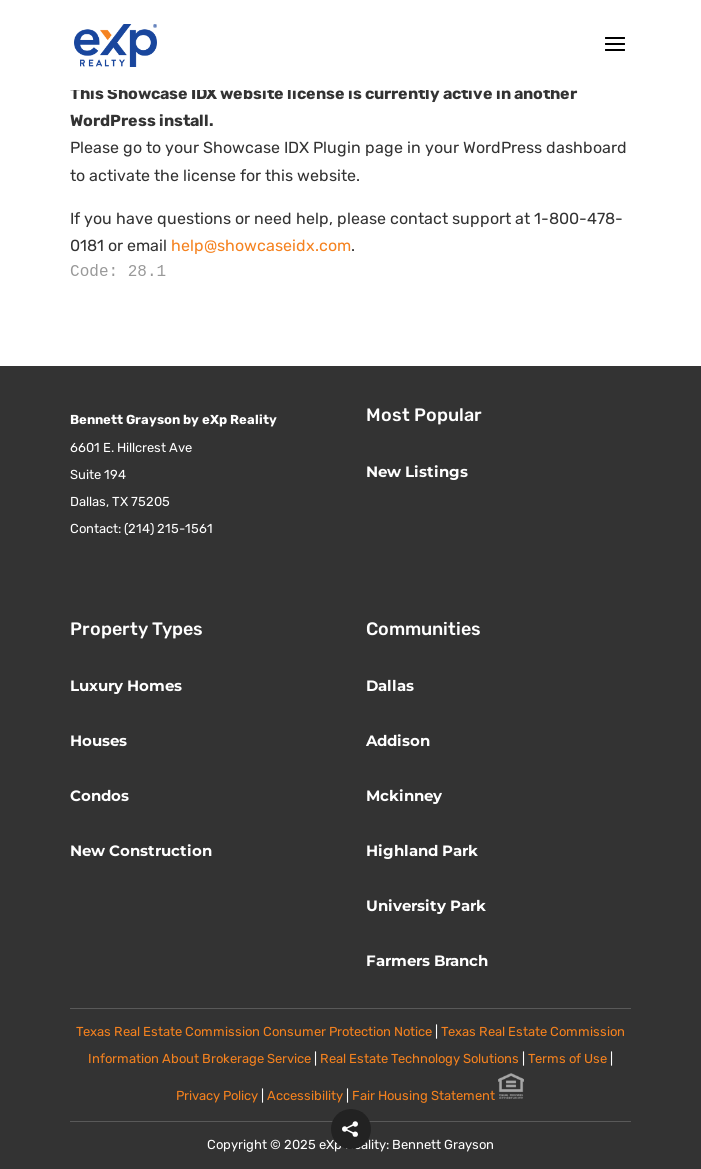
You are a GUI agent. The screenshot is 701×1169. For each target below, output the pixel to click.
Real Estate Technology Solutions (419, 1058)
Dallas (390, 685)
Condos (99, 795)
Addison (398, 740)
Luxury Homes (126, 685)
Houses (98, 740)
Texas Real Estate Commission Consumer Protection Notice (254, 1031)
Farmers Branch (427, 960)
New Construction (141, 850)
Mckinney (404, 795)
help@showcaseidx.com (261, 245)
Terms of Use (569, 1058)
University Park (426, 905)
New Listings (417, 471)
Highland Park (422, 850)
